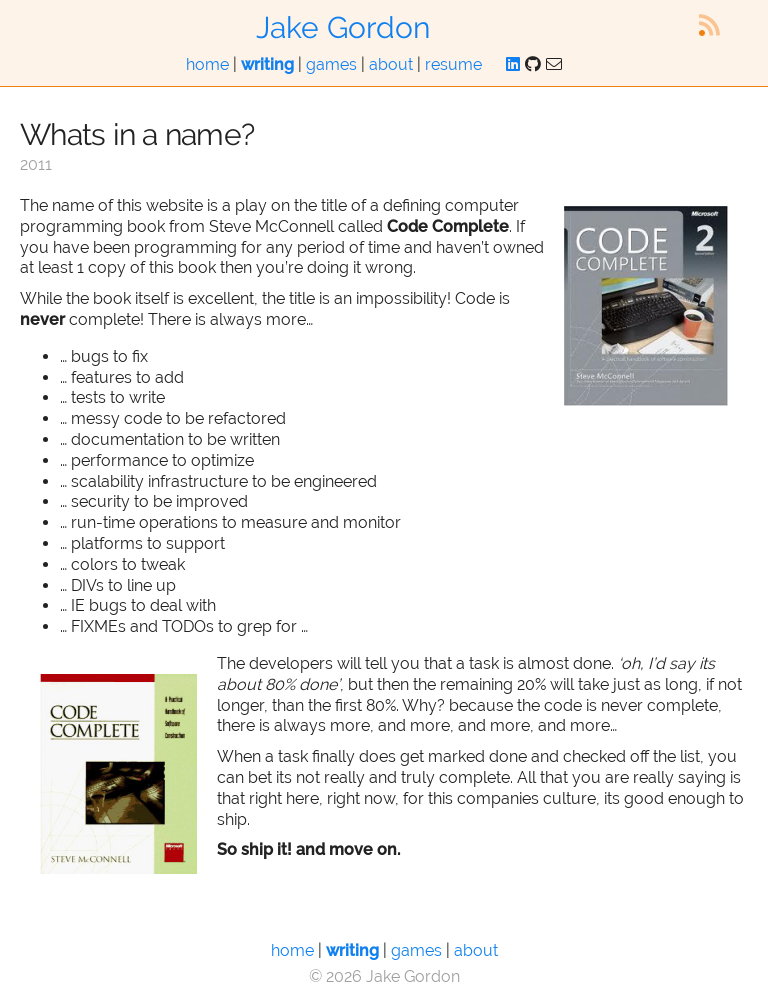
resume (453, 64)
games (331, 64)
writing (267, 64)
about (391, 64)
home (207, 64)
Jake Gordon (343, 27)
